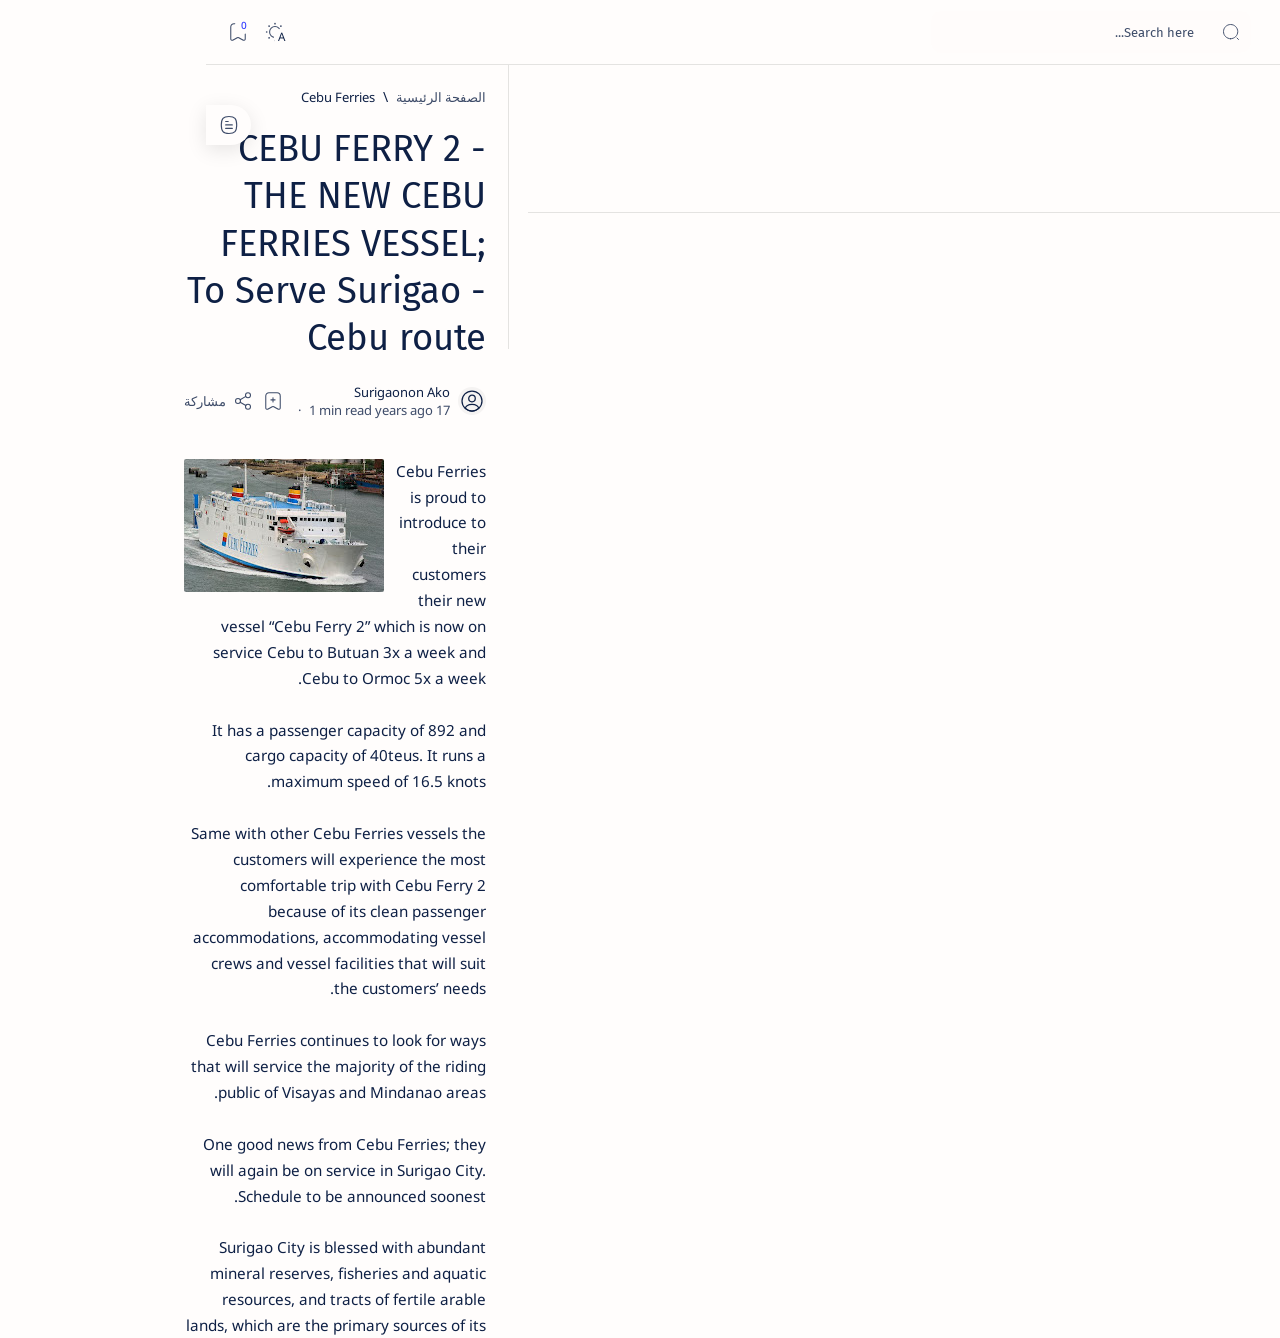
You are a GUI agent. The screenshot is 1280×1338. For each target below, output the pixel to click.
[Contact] (1242, 285)
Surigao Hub (1093, 1299)
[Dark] (68, 32)
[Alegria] (201, 543)
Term (318, 1209)
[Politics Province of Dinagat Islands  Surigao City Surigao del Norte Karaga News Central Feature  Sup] (265, 946)
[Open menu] (1242, 32)
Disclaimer (253, 1209)
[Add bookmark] (462, 255)
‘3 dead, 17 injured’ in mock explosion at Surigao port (202, 822)
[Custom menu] (1242, 350)
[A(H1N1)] (265, 996)
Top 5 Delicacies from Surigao (192, 340)
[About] (1242, 245)
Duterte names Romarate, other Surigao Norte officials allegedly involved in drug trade (182, 592)
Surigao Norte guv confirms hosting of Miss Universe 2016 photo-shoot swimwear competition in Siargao (191, 712)
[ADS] (265, 1096)
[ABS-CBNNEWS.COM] (265, 1046)
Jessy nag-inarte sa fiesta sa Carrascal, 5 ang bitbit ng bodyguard (198, 483)
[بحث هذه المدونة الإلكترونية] (885, 32)
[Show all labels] (285, 1143)
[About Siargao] (120, 996)
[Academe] (120, 1046)
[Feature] (211, 313)
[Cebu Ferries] (1005, 97)
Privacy (182, 1209)
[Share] (407, 255)
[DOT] (201, 653)
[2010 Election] (120, 946)
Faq (131, 1209)
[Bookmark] (31, 32)
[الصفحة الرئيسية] (1242, 100)
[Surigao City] (997, 1017)
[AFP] (120, 1096)
